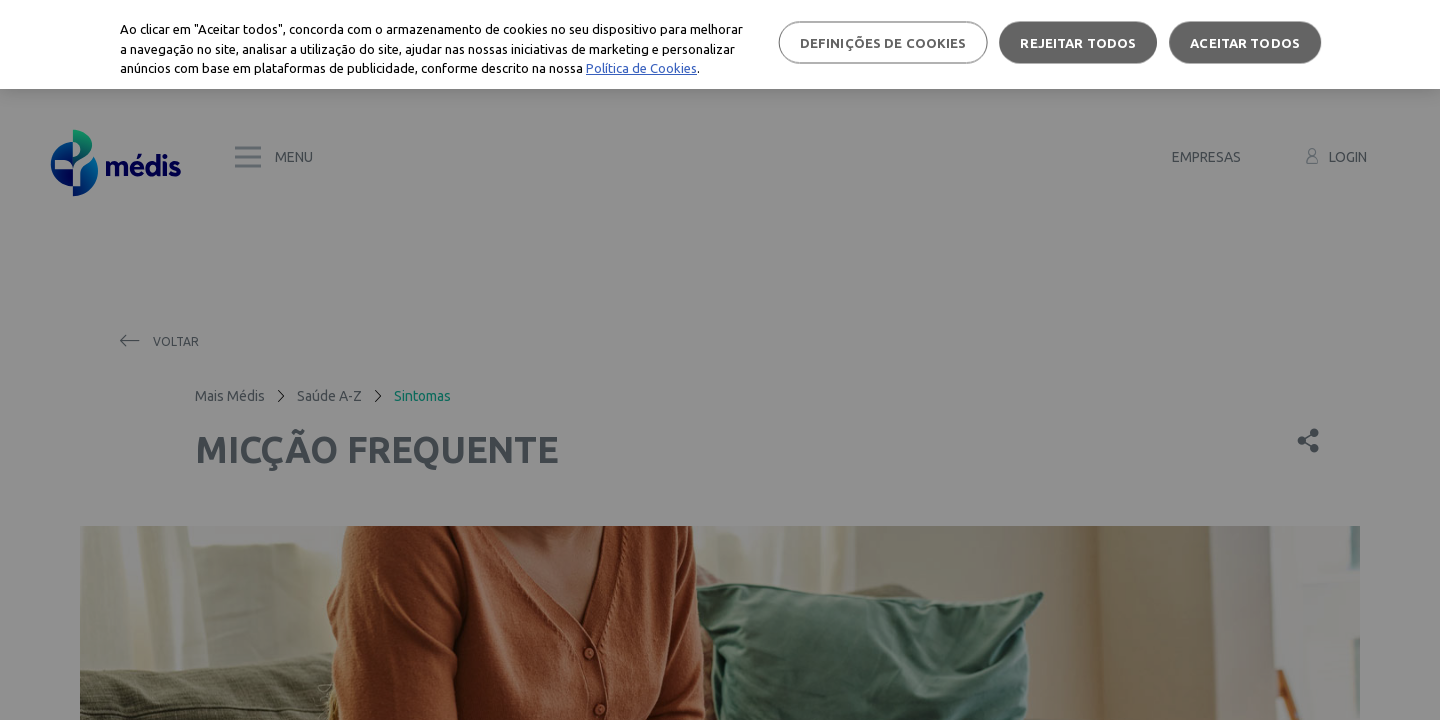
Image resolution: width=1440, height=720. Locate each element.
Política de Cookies (641, 68)
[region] (720, 44)
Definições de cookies (883, 42)
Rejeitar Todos (1078, 42)
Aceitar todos (1245, 42)
